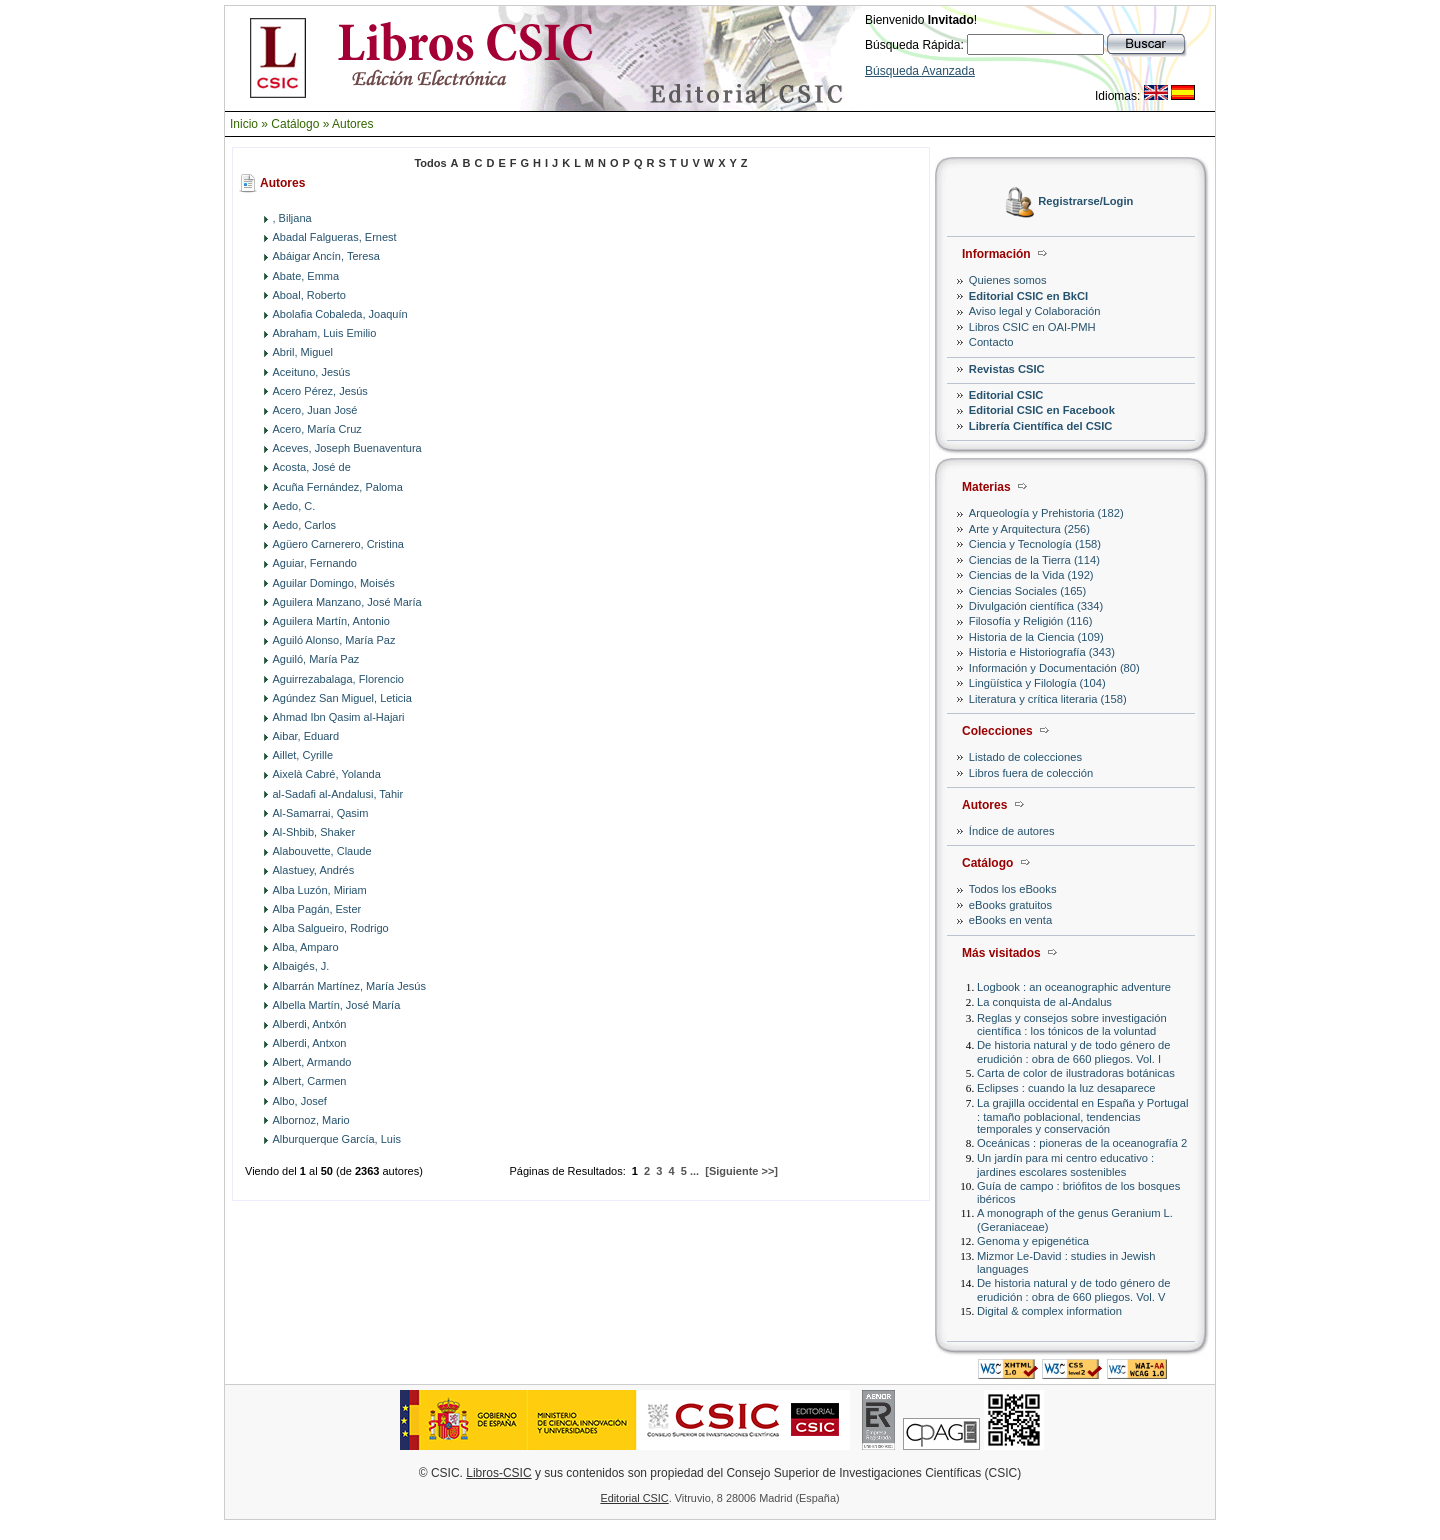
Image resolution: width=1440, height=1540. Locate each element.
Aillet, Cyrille (303, 755)
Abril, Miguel (303, 352)
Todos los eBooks (1013, 889)
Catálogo (295, 124)
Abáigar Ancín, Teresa (326, 256)
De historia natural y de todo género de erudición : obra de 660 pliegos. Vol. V (1073, 1289)
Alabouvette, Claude (322, 851)
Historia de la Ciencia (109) (1036, 637)
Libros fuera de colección (1031, 773)
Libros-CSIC (498, 1473)
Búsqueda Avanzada (920, 71)
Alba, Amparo (306, 947)
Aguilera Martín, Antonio (331, 621)
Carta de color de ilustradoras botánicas (1076, 1073)
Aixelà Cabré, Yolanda (327, 774)
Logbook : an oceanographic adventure (1074, 987)
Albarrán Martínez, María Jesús (349, 986)
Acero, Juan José (315, 410)
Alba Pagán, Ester (317, 909)
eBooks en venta (1010, 920)
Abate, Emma (306, 276)
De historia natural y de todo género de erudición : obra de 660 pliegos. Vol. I (1073, 1051)
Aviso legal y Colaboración (1035, 311)
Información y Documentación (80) (1054, 668)
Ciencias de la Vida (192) (1031, 575)
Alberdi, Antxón (310, 1024)
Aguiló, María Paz (316, 659)
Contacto (991, 342)
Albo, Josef (300, 1101)
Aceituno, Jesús (312, 372)
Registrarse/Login (1085, 202)
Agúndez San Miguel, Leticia (342, 698)
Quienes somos (1008, 280)
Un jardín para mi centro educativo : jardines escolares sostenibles (1065, 1164)
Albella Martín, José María (337, 1005)
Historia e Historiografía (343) (1042, 652)
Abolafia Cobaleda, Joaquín (340, 314)
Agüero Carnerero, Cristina (338, 544)
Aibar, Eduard (306, 736)
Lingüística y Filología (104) (1037, 683)
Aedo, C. (294, 506)
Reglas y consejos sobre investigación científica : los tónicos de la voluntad (1072, 1024)
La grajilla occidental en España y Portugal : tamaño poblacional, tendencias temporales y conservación (1082, 1115)
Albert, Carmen (310, 1081)
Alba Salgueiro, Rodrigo (331, 928)
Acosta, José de (312, 467)
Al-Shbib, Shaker (314, 832)
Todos (430, 163)
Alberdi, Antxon (310, 1043)
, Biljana (292, 218)
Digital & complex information (1049, 1311)
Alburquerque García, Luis (337, 1139)
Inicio (244, 124)
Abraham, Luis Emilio (325, 333)
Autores (352, 124)
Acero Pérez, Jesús (320, 391)
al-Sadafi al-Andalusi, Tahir (338, 794)
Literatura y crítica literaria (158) (1048, 699)
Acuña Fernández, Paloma (338, 487)
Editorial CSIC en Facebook (1042, 410)
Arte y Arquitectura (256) (1029, 529)
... (694, 1171)
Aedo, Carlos (305, 525)
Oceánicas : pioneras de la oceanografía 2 (1082, 1143)
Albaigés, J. (301, 966)
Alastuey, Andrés (314, 870)
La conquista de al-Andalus (1044, 1002)
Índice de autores (1012, 831)
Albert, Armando (312, 1062)
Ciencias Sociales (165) (1028, 591)
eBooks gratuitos (1010, 905)
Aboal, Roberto (309, 295)
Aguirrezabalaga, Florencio (338, 679)
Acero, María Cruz (317, 429)
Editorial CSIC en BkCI (1028, 296)
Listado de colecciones (1025, 757)
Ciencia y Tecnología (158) (1035, 544)
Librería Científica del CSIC (1041, 426)
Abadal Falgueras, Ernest (335, 237)
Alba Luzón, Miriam (320, 890)
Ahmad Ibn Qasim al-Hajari (339, 717)
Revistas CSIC (1007, 369)
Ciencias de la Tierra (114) (1034, 560)
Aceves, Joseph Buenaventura (347, 448)
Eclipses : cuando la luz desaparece (1066, 1088)
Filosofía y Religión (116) (1031, 621)
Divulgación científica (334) (1036, 606)
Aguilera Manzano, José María (347, 602)
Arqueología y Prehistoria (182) (1046, 513)
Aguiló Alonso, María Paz (334, 640)
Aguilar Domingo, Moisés (334, 583)
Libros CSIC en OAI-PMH (1032, 327)
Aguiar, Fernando (315, 563)
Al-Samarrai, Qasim (321, 813)
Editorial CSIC (1006, 395)
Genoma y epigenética (1033, 1241)
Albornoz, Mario (311, 1120)
